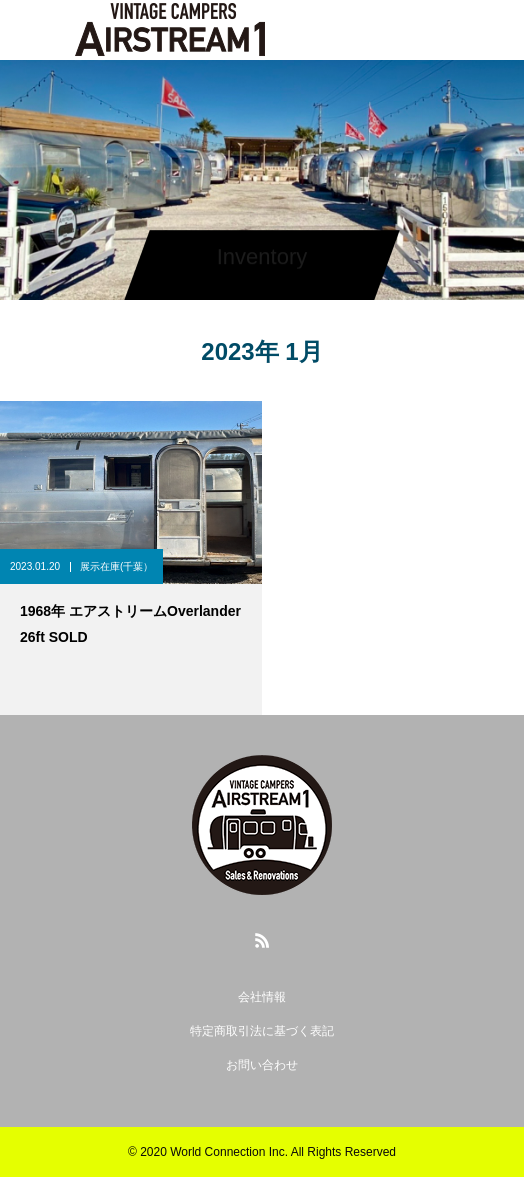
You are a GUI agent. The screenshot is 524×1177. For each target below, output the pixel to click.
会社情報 (262, 997)
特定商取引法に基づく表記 (262, 1031)
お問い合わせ (262, 1065)
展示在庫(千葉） (116, 566)
